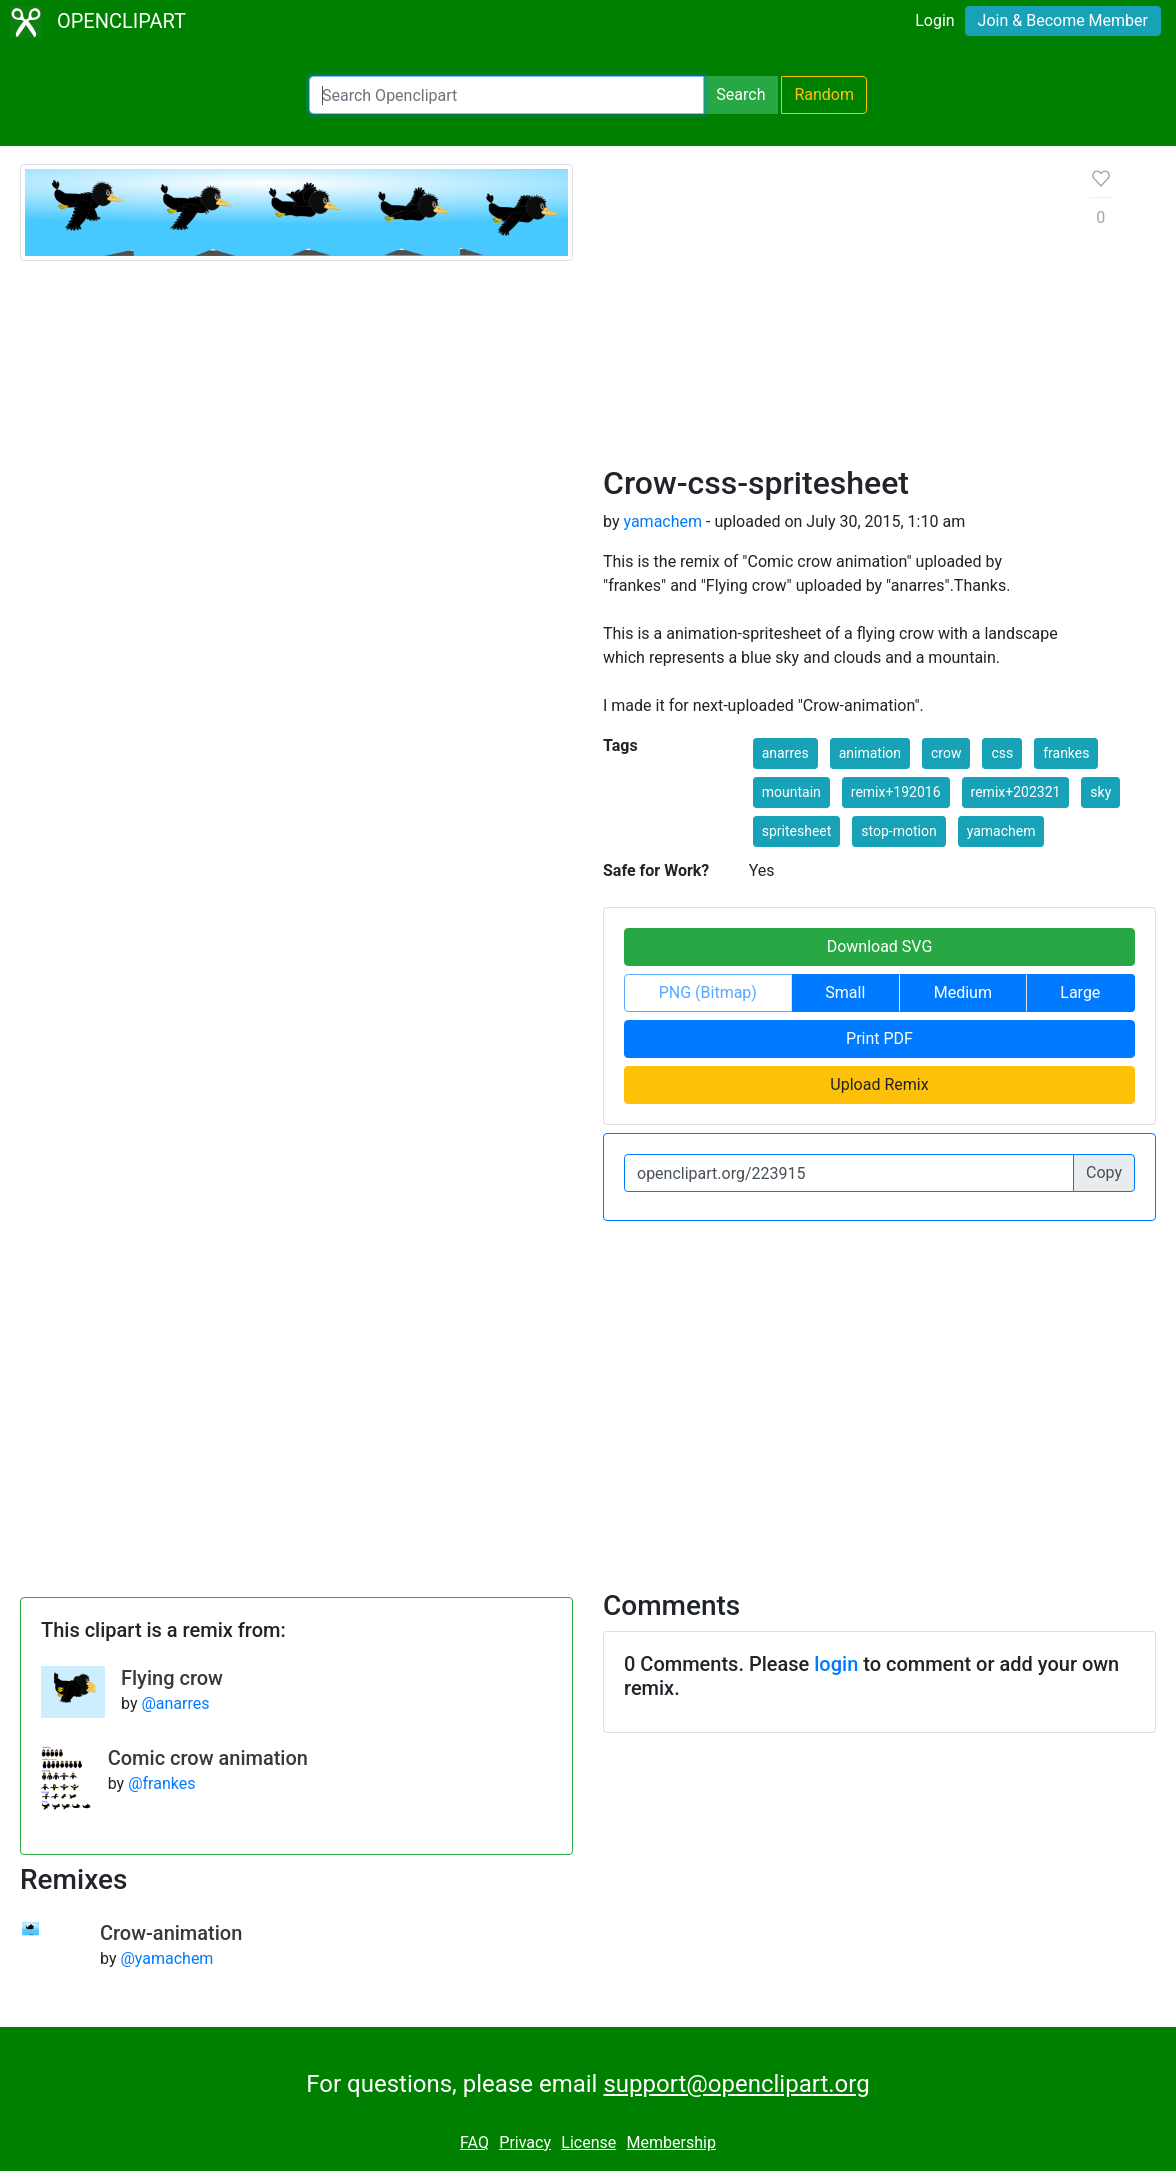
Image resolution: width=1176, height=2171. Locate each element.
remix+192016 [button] (896, 792)
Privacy (525, 2142)
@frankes (161, 1783)
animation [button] (870, 753)
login (836, 1664)
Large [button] (1080, 992)
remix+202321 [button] (1016, 792)
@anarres (175, 1703)
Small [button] (845, 992)
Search (740, 94)
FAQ (474, 2142)
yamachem (662, 521)
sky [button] (1100, 792)
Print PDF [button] (879, 1038)
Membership (671, 2142)
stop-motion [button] (898, 831)
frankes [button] (1066, 753)
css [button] (1002, 753)
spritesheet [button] (797, 831)
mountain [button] (791, 792)
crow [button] (946, 753)
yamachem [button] (1001, 831)
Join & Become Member (1063, 20)
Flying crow (172, 1678)
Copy (1104, 1172)
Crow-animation (171, 1933)
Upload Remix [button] (879, 1084)
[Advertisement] (831, 314)
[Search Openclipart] (506, 95)
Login (934, 20)
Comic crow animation (208, 1758)
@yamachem (166, 1958)
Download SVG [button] (880, 946)
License (588, 2142)
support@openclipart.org (736, 2084)
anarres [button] (785, 753)
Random (824, 94)
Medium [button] (963, 992)
